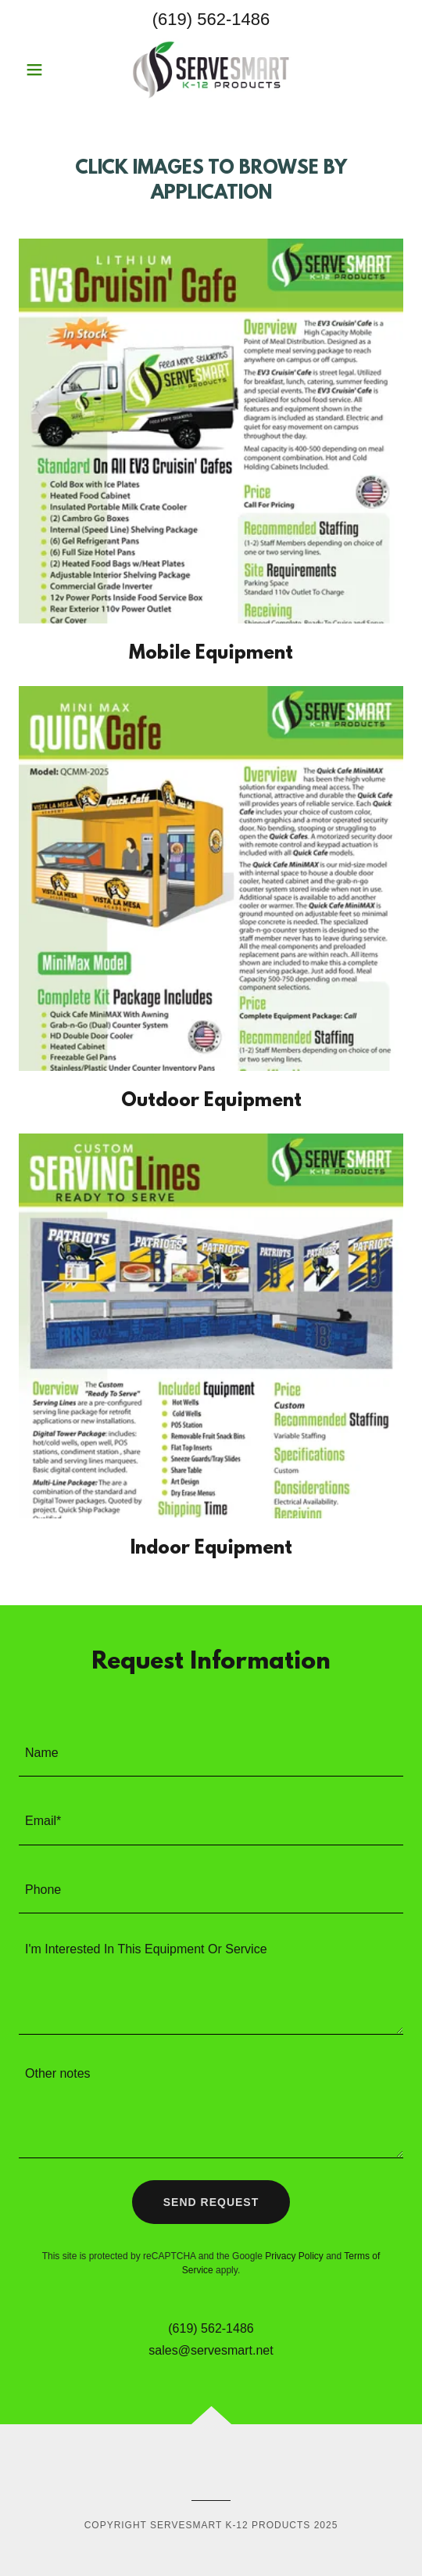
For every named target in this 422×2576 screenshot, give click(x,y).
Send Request (211, 2202)
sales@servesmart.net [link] (210, 2350)
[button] (48, 69)
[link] (211, 69)
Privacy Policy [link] (294, 2256)
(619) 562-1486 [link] (211, 19)
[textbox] (211, 1752)
